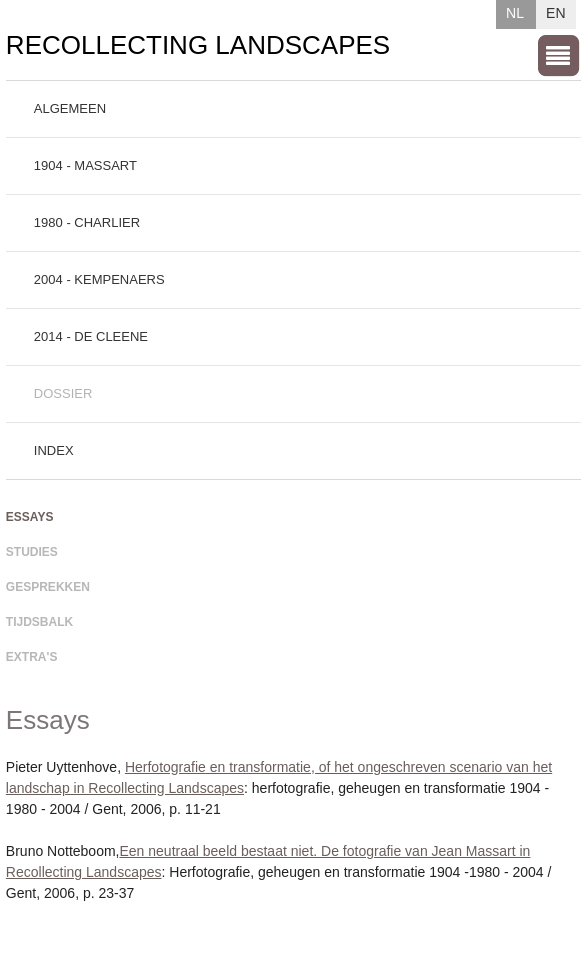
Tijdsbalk (39, 622)
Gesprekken (48, 587)
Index (54, 450)
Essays (30, 517)
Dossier (63, 393)
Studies (32, 552)
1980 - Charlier (87, 222)
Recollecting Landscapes (198, 45)
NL (515, 13)
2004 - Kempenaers (99, 279)
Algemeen (70, 108)
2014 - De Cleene (91, 336)
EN (555, 13)
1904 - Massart (85, 165)
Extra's (32, 657)
